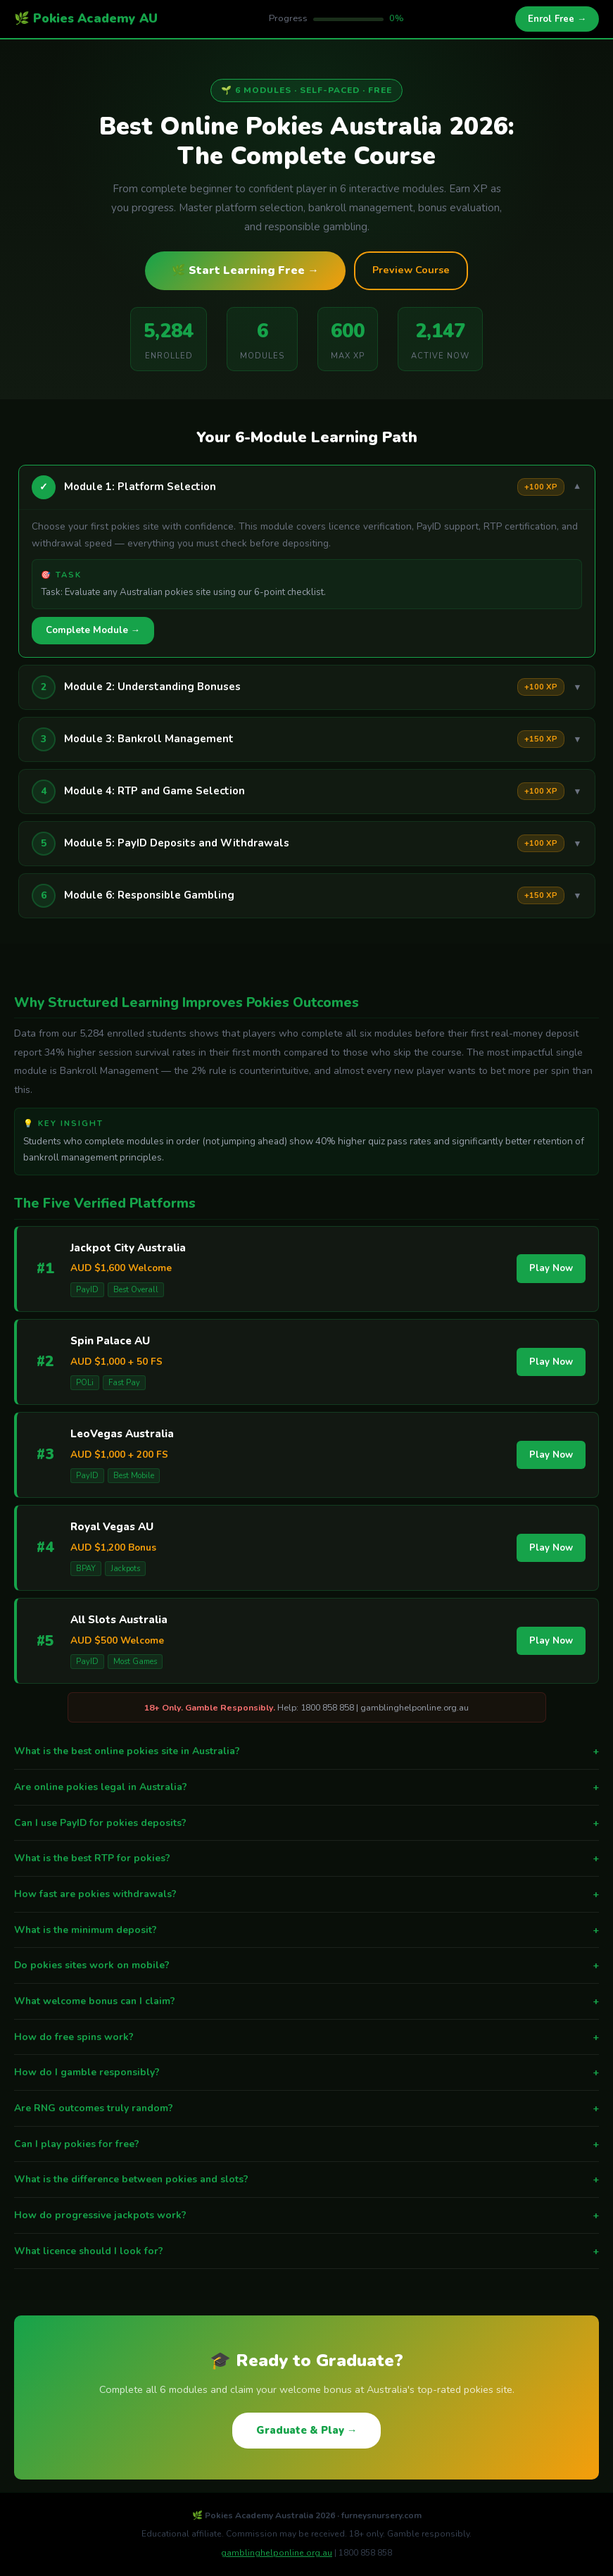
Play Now (551, 1268)
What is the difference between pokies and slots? (306, 2179)
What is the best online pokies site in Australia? (306, 1751)
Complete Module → (93, 630)
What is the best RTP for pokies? (306, 1858)
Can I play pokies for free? (306, 2144)
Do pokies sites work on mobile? (306, 1965)
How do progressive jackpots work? (306, 2215)
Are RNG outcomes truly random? (306, 2108)
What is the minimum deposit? (306, 1930)
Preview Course (411, 270)
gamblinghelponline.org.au (276, 2552)
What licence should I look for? (306, 2251)
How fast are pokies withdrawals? (306, 1894)
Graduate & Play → (307, 2430)
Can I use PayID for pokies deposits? (306, 1823)
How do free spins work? (306, 2037)
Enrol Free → (557, 19)
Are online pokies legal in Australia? (306, 1787)
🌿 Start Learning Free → (245, 270)
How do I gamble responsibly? (306, 2072)
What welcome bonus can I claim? (306, 2001)
